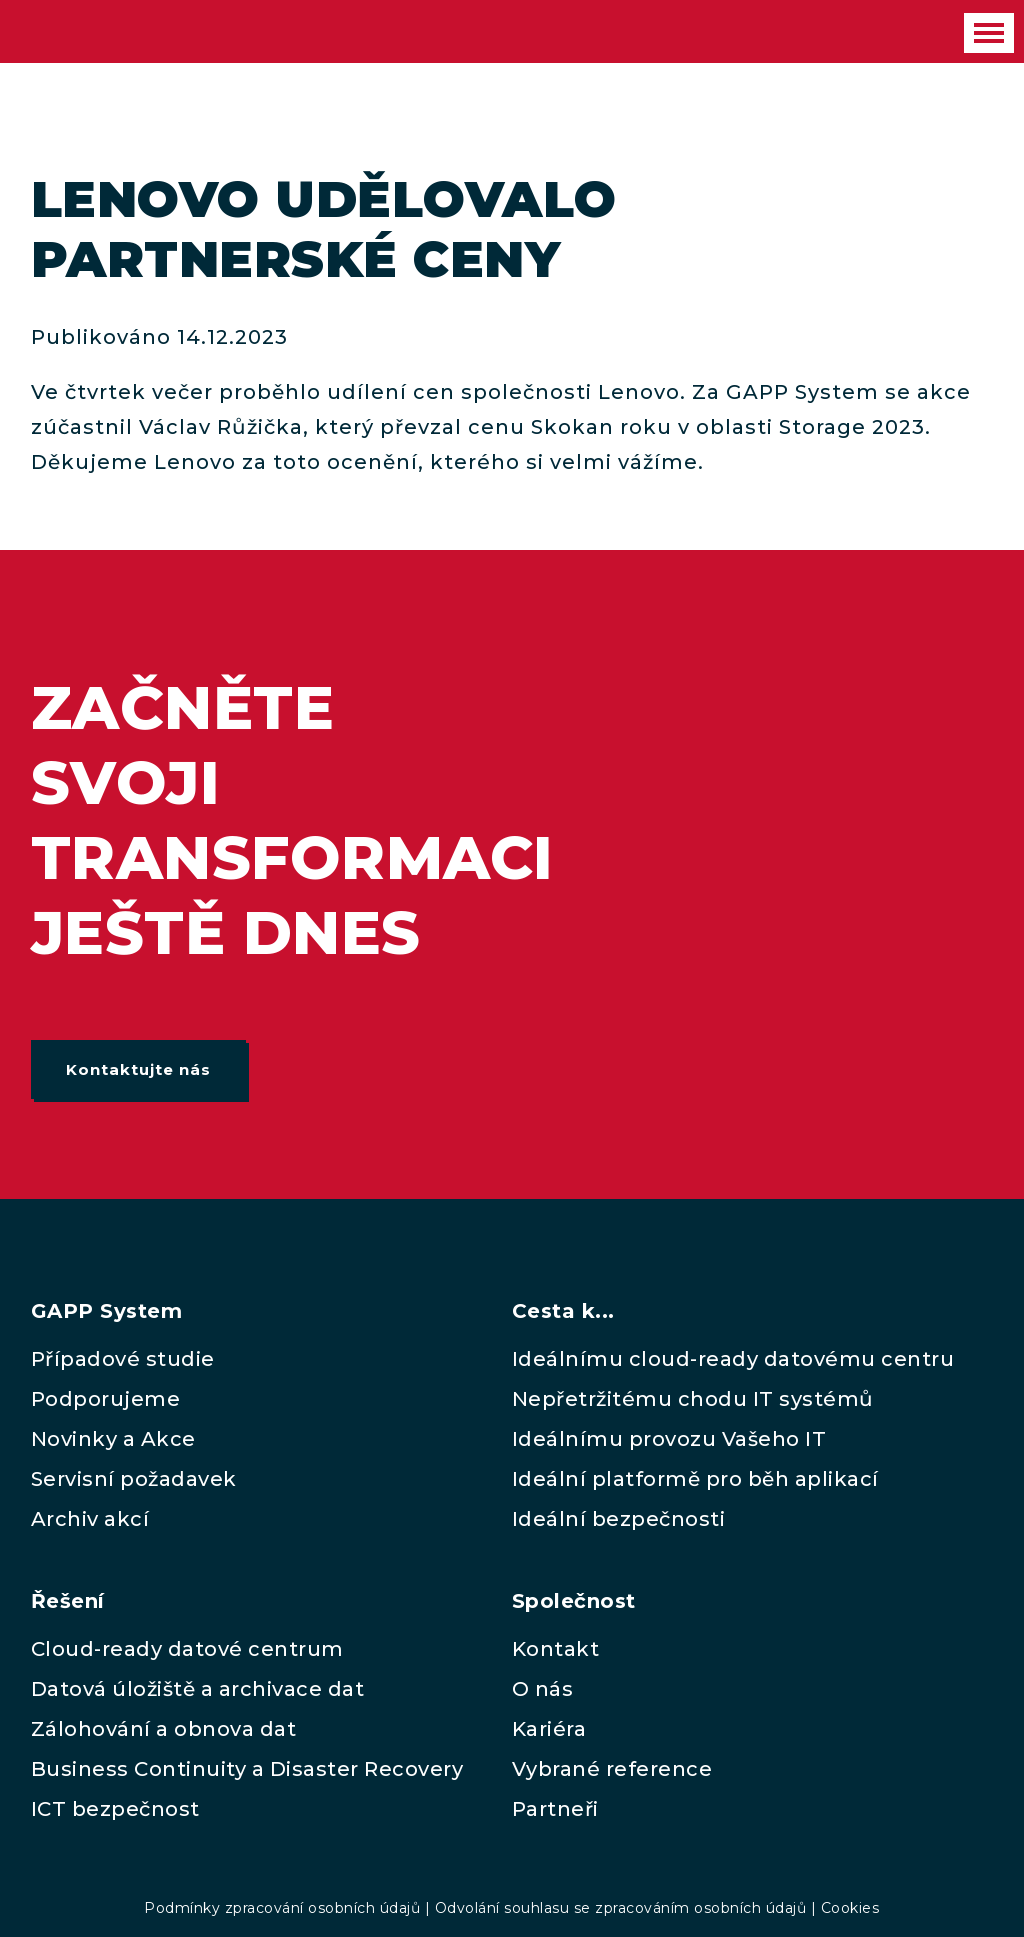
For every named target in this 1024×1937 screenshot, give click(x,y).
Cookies (850, 1908)
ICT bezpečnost (115, 1809)
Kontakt (556, 1649)
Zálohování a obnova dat (164, 1729)
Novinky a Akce (113, 1439)
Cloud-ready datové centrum (187, 1649)
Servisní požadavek (134, 1479)
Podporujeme (106, 1399)
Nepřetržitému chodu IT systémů (693, 1399)
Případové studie (123, 1359)
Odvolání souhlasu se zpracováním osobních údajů (621, 1908)
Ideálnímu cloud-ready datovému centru (733, 1359)
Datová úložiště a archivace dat (198, 1689)
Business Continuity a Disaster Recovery (247, 1769)
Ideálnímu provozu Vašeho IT (669, 1439)
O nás (543, 1689)
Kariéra (549, 1729)
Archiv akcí (90, 1519)
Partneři (555, 1809)
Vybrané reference (612, 1769)
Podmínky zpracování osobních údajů (282, 1908)
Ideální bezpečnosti (619, 1519)
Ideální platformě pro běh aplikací (695, 1479)
